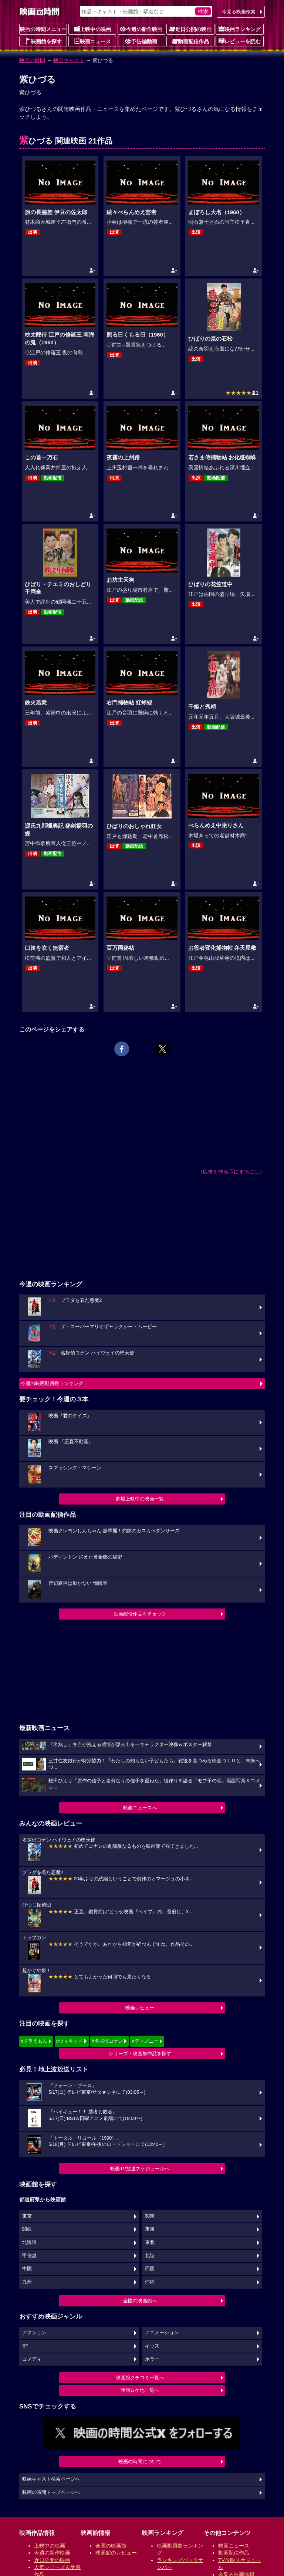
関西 (27, 2229)
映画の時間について (140, 2461)
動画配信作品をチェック (140, 1614)
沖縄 (150, 2282)
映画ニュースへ (140, 1807)
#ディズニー (145, 2041)
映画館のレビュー (116, 2553)
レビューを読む (240, 41)
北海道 (29, 2242)
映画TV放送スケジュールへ (139, 2168)
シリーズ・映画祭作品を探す (140, 2053)
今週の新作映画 (141, 29)
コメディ (31, 2359)
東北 (150, 2242)
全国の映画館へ (140, 2300)
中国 (27, 2268)
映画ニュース (92, 41)
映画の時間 (32, 60)
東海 (150, 2229)
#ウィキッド (69, 2041)
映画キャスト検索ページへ (51, 2479)
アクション (34, 2332)
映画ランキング (240, 29)
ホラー (152, 2359)
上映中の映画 (92, 29)
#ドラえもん (34, 2041)
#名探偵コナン (107, 2041)
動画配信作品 (190, 41)
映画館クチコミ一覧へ (140, 2377)
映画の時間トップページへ (51, 2492)
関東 (150, 2216)
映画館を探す (43, 41)
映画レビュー (139, 2008)
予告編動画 (141, 41)
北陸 (150, 2255)
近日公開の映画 (190, 29)
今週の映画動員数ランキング (52, 1383)
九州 (27, 2282)
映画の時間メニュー (43, 29)
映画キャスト (68, 60)
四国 (150, 2268)
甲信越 (29, 2255)
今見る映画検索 (239, 11)
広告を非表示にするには (231, 1172)
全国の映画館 (110, 2546)
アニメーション (162, 2332)
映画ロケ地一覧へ (140, 2390)
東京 (27, 2216)
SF (25, 2346)
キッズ (152, 2346)
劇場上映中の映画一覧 (140, 1499)
